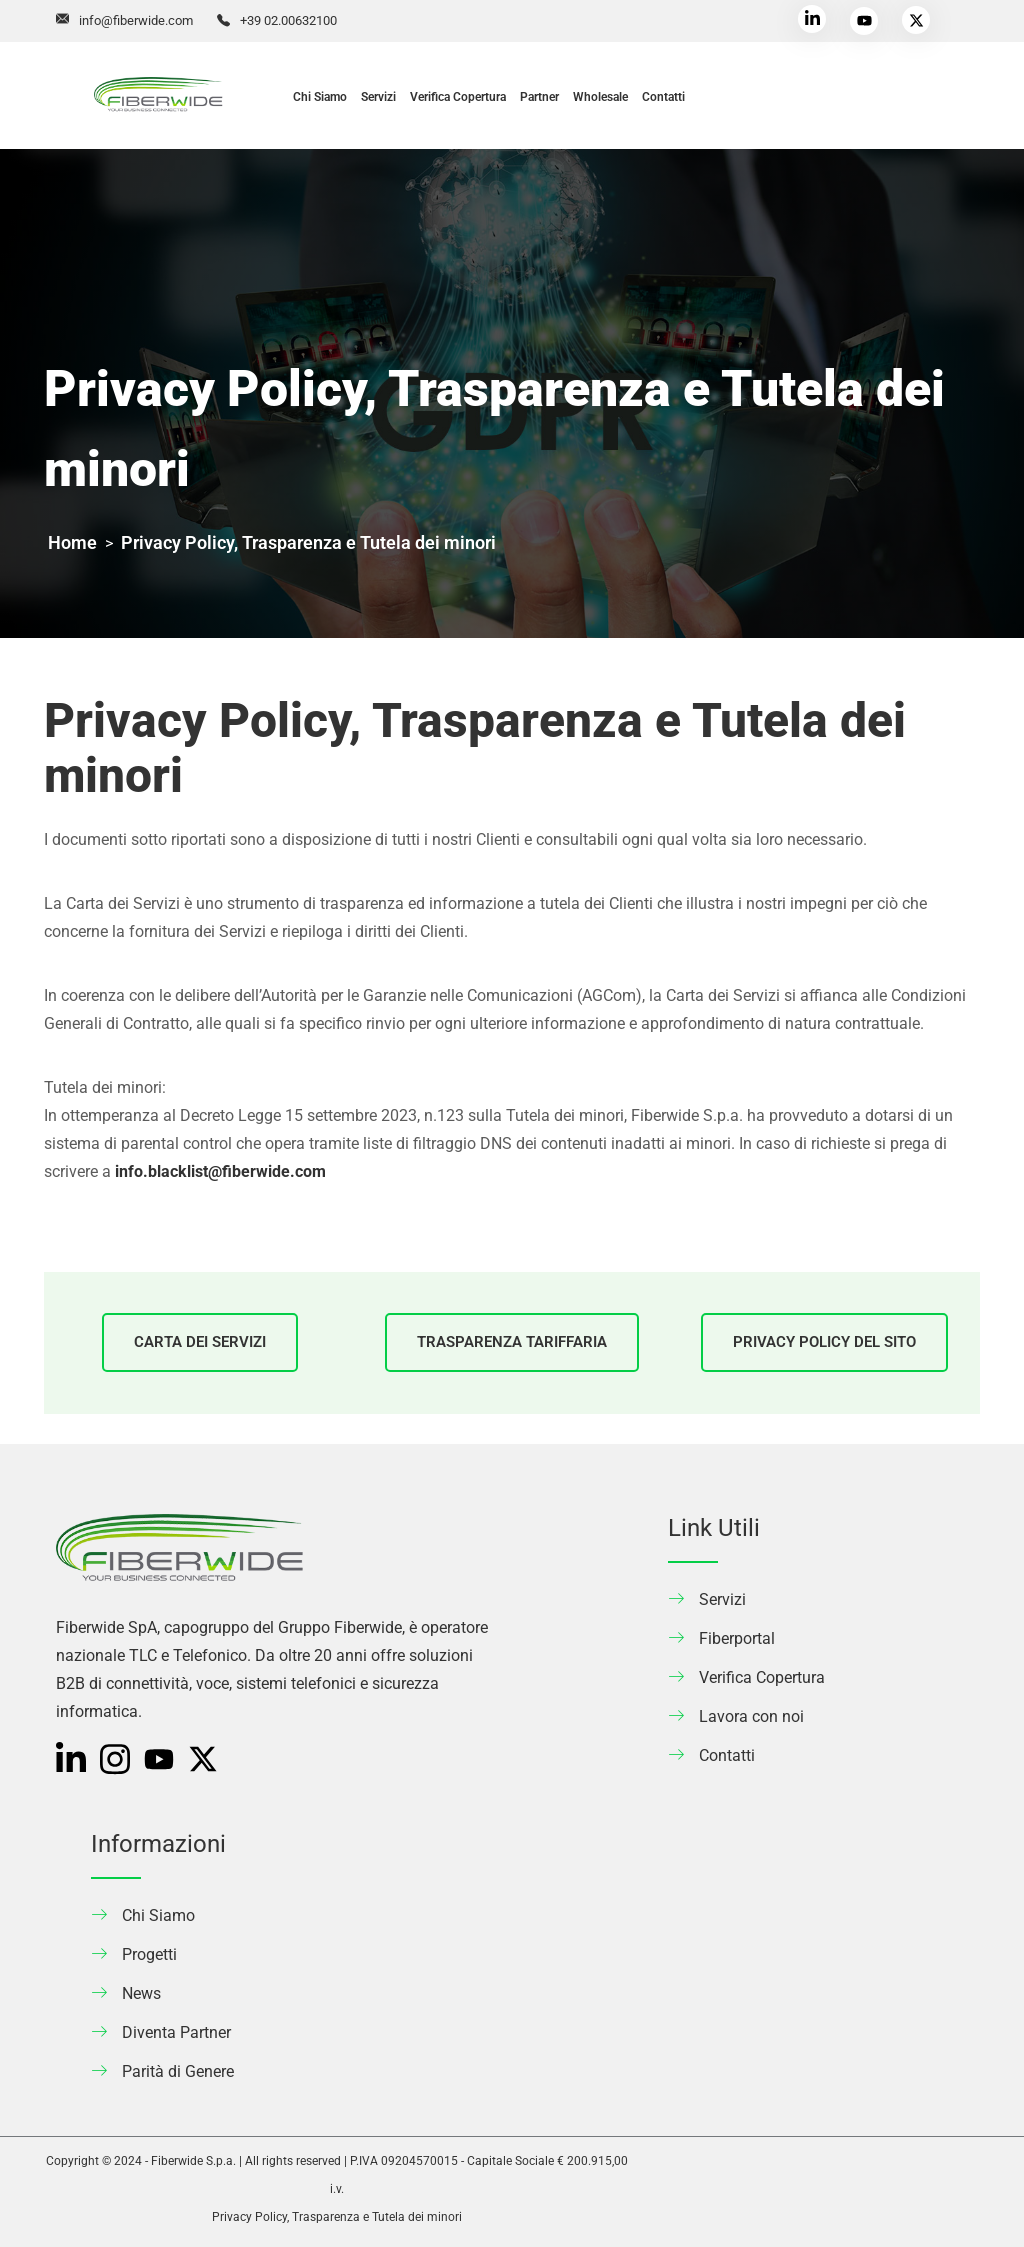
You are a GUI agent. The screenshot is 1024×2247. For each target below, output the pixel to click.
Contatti (663, 97)
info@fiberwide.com (136, 20)
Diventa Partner (176, 2032)
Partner (539, 97)
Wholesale (600, 97)
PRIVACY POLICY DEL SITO (824, 1342)
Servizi (378, 97)
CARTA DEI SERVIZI (200, 1342)
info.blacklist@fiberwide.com (220, 1171)
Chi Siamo (320, 97)
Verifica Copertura (458, 97)
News (141, 1993)
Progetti (149, 1954)
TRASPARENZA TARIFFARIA (512, 1342)
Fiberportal (737, 1638)
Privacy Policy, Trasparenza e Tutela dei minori (337, 2217)
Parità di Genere (178, 2071)
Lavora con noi (751, 1716)
